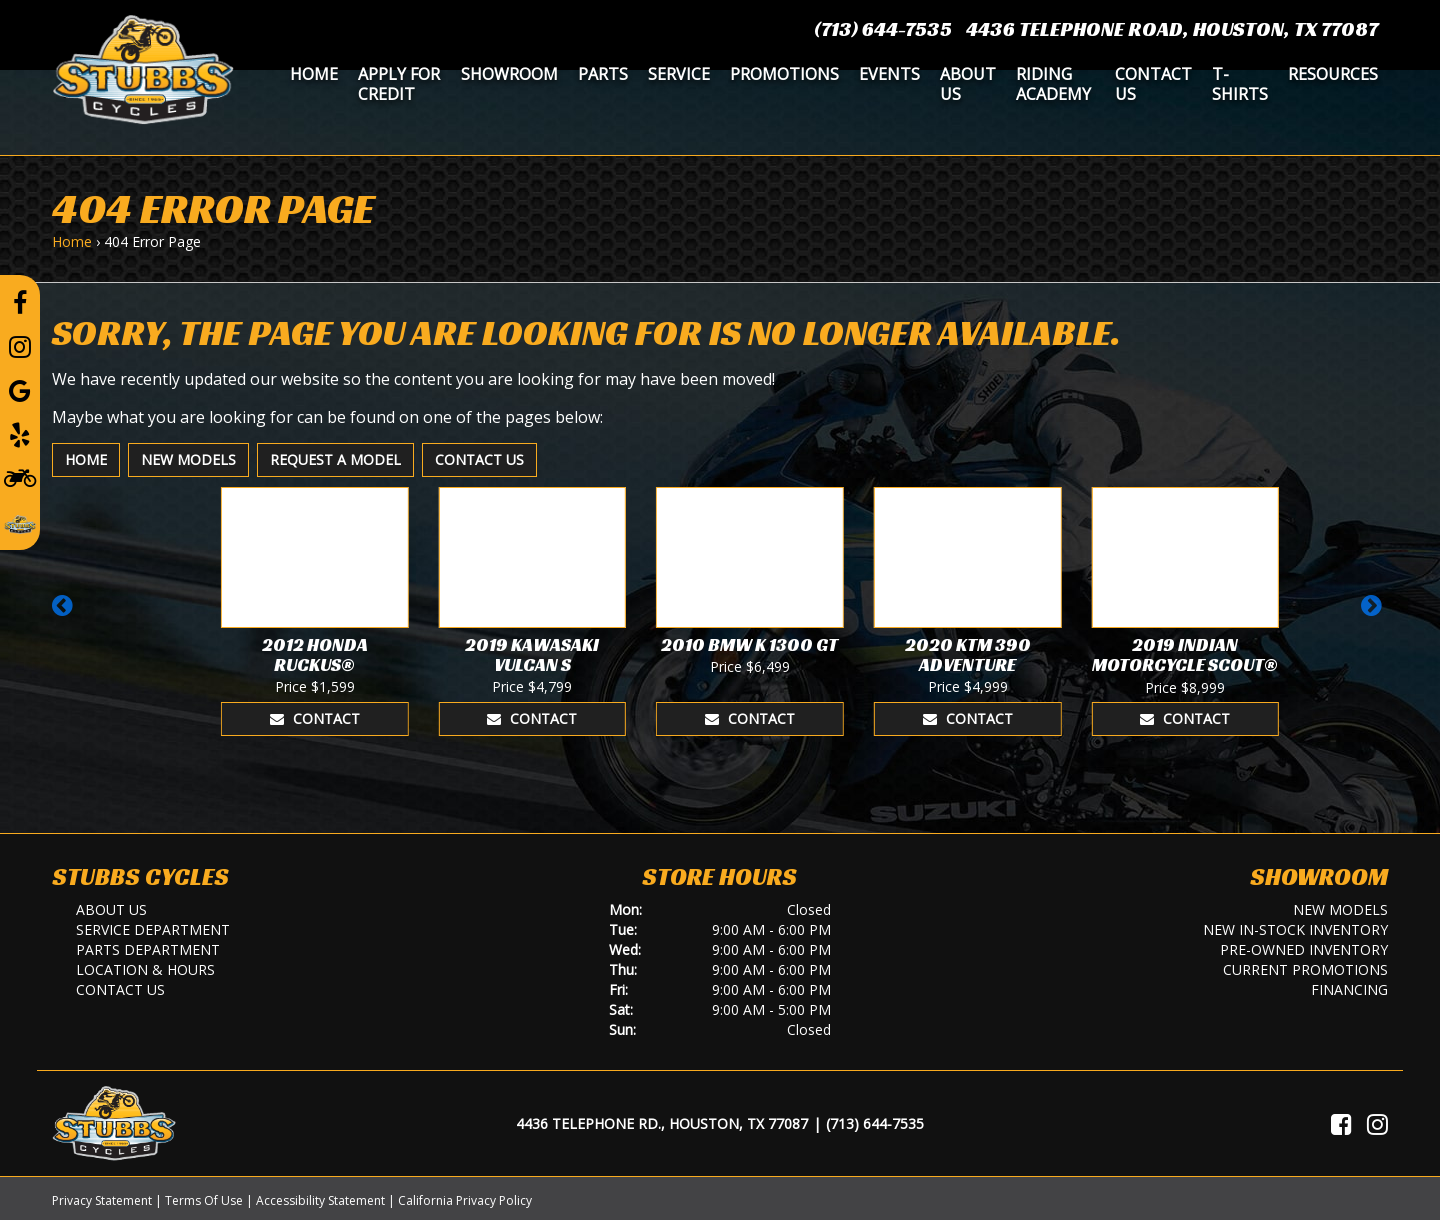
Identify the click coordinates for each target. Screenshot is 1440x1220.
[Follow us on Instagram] (20, 346)
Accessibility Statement (320, 1200)
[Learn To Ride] (20, 477)
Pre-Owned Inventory (1304, 949)
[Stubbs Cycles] (143, 68)
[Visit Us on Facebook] (1341, 1124)
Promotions (784, 74)
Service (679, 74)
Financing (1349, 989)
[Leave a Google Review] (20, 390)
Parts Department (148, 949)
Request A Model (335, 459)
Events (889, 74)
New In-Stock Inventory (1295, 929)
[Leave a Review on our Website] (20, 521)
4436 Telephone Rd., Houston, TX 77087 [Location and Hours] (662, 1123)
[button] (65, 615)
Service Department (153, 929)
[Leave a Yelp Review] (20, 434)
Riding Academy (1053, 84)
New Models (188, 459)
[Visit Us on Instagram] (1377, 1124)
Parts (603, 74)
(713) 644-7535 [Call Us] (875, 1123)
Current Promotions (1305, 969)
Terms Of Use (204, 1200)
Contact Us (1153, 84)
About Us (968, 84)
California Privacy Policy (465, 1200)
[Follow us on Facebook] (20, 302)
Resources (1333, 74)
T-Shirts (1240, 84)
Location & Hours (145, 969)
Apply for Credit (399, 84)
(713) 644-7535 (883, 29)
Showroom (509, 74)
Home (314, 74)
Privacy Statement (102, 1200)
